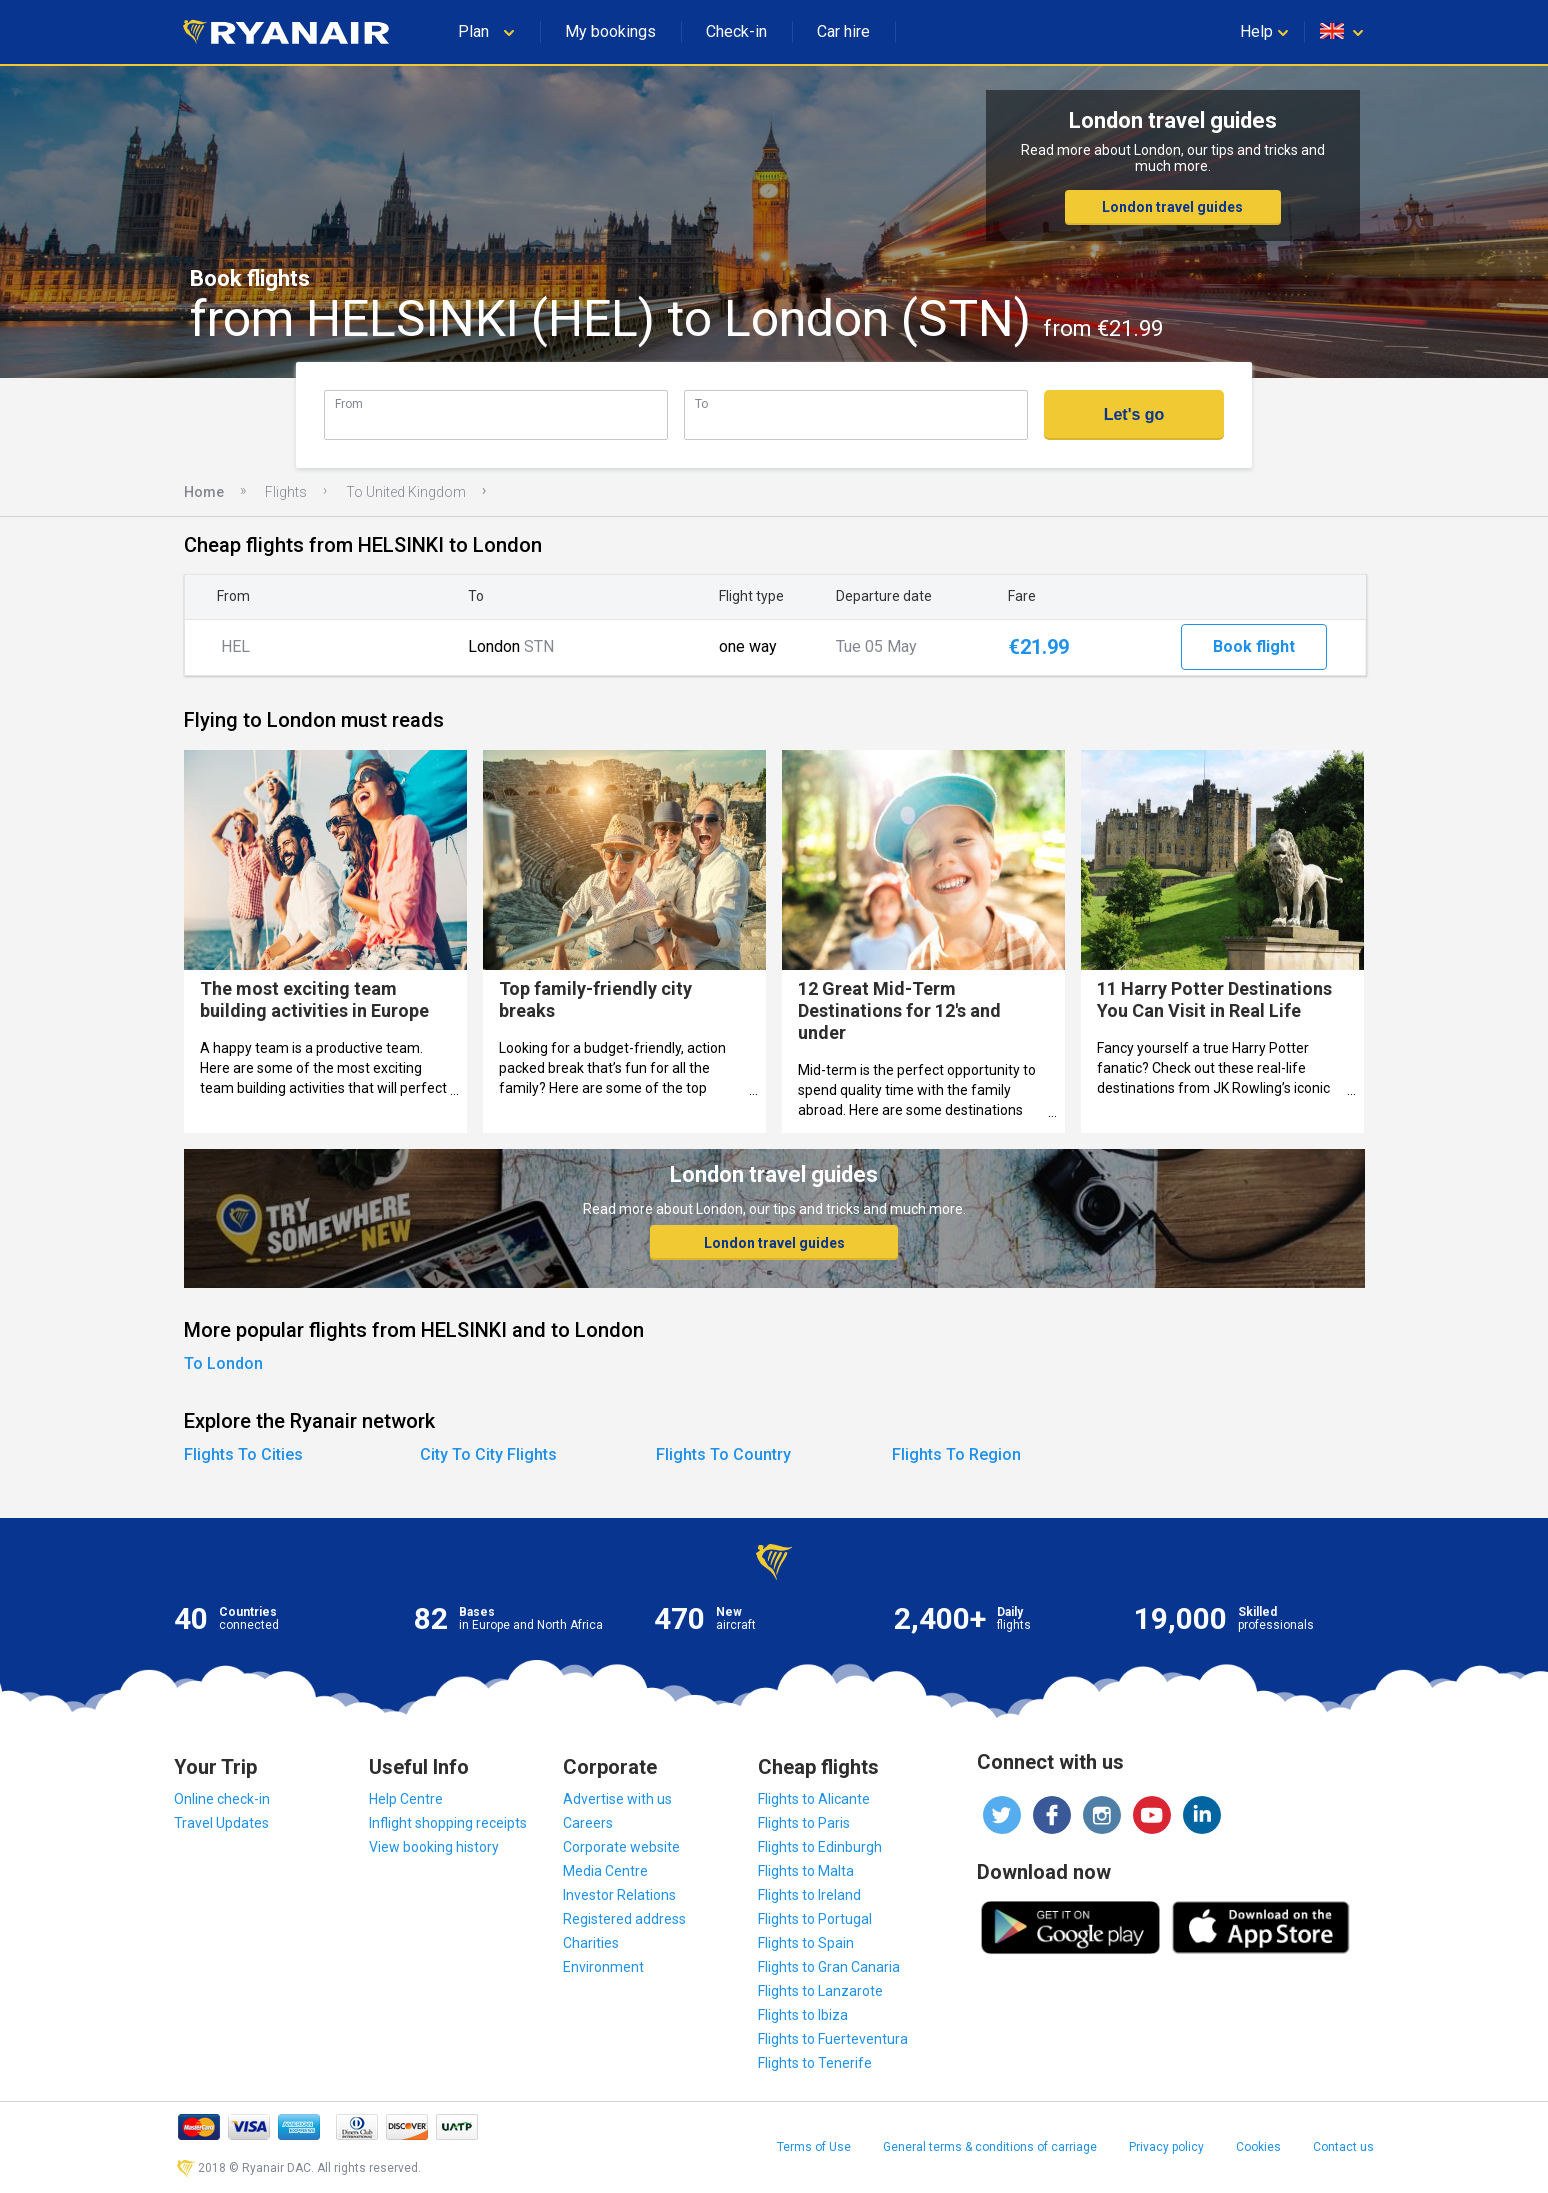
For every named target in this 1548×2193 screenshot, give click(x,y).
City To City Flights (488, 1454)
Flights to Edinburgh (820, 1847)
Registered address (624, 1919)
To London (223, 1363)
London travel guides (1172, 207)
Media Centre (605, 1871)
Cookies (1258, 2147)
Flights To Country (723, 1454)
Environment (603, 1967)
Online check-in (222, 1799)
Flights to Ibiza (803, 2015)
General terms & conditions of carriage (990, 2147)
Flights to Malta (806, 1871)
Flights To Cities (243, 1454)
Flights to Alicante (814, 1799)
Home (204, 492)
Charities (591, 1943)
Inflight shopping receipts (448, 1823)
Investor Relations (619, 1895)
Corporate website (621, 1847)
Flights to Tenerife (815, 2063)
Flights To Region (956, 1454)
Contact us (1343, 2147)
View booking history (434, 1847)
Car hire (843, 31)
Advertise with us (617, 1799)
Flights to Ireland (809, 1895)
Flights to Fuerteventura (833, 2039)
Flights (286, 492)
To (701, 403)
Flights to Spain (806, 1943)
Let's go (1134, 414)
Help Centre (406, 1799)
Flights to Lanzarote (820, 1991)
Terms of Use (814, 2147)
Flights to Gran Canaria (829, 1967)
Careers (588, 1823)
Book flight (1254, 646)
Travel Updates (221, 1823)
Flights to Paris (804, 1823)
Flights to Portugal (815, 1919)
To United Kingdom (406, 492)
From (349, 403)
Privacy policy (1166, 2147)
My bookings (610, 31)
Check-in (736, 31)
